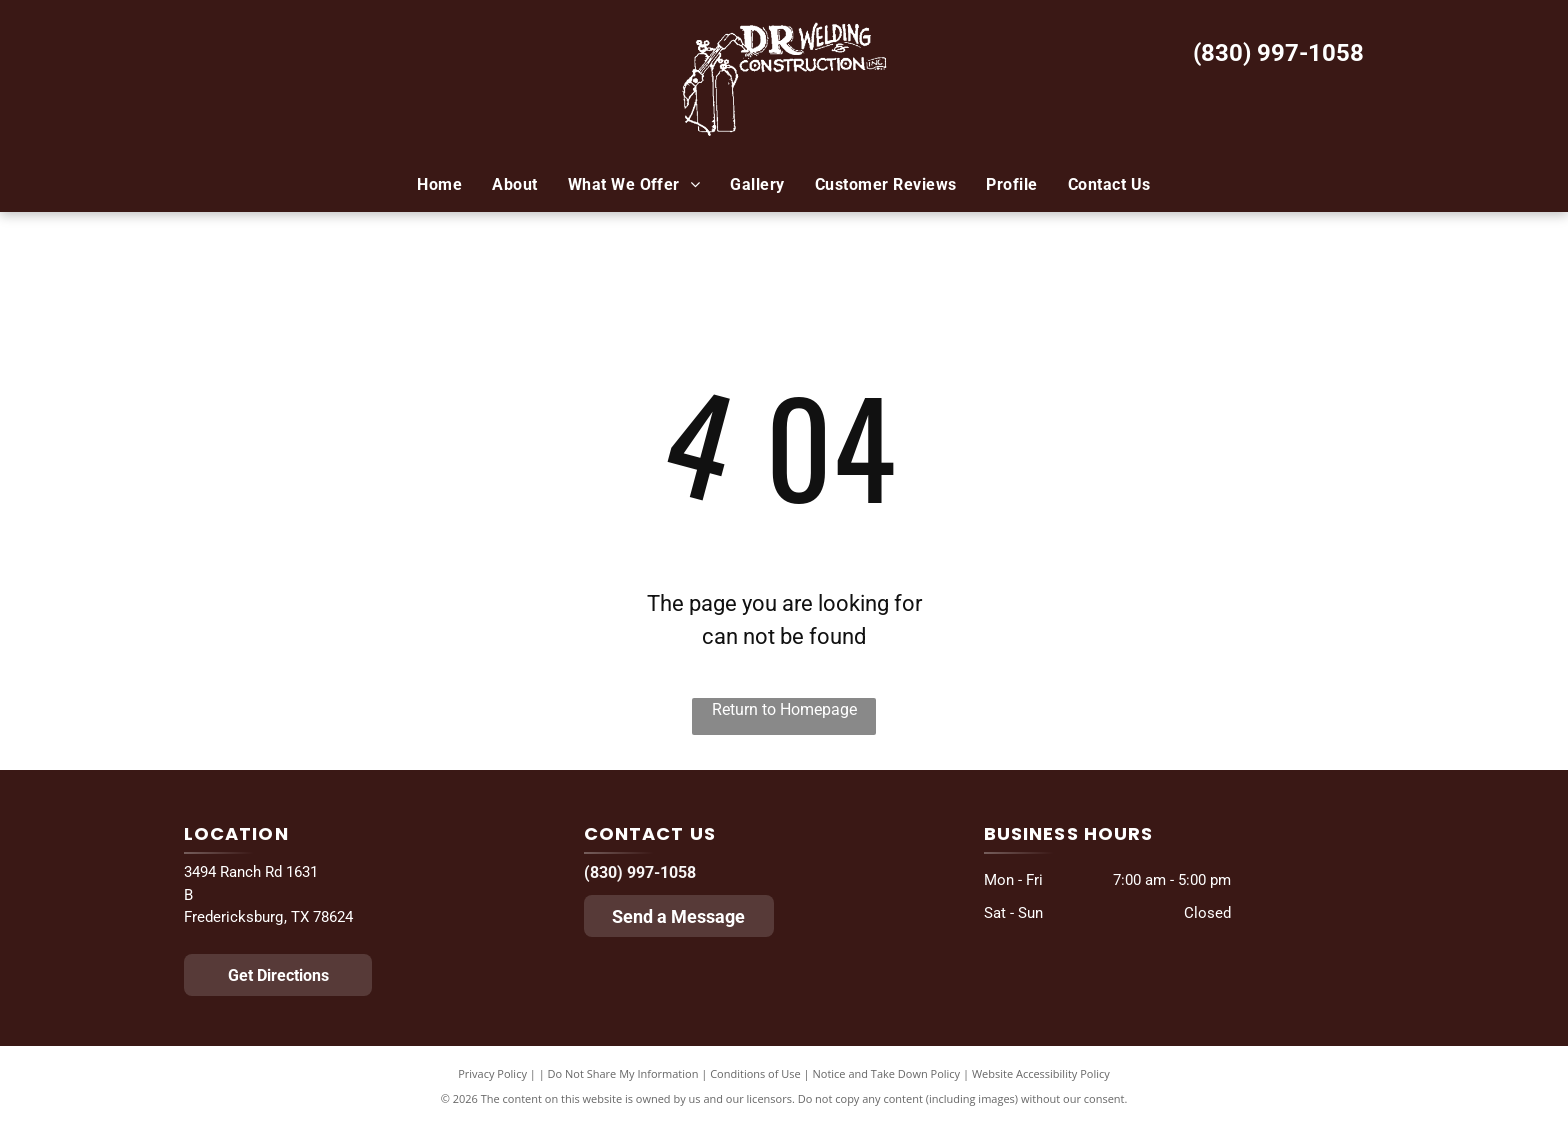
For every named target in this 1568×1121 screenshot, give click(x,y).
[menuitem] (439, 185)
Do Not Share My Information (623, 1073)
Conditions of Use (755, 1073)
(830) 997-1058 (1278, 53)
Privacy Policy (492, 1073)
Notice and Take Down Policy (887, 1073)
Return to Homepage (784, 709)
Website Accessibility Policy (1041, 1073)
